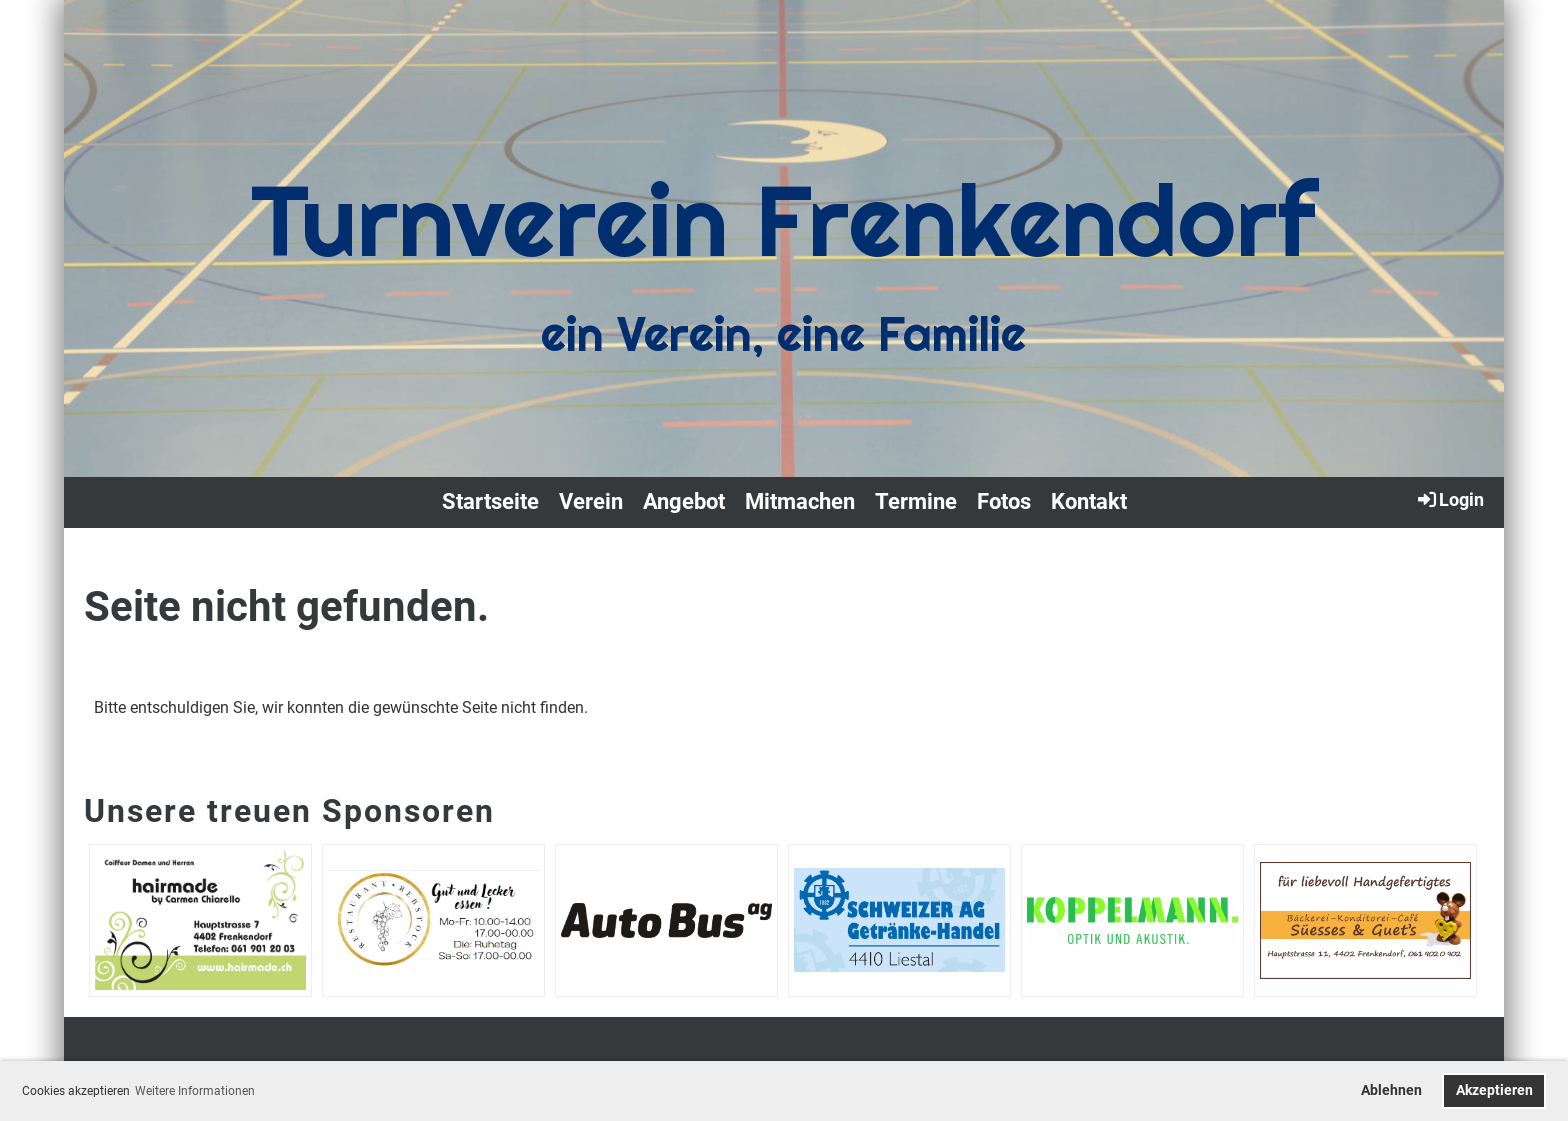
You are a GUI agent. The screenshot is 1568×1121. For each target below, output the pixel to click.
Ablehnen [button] (1391, 1090)
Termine (916, 501)
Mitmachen (800, 501)
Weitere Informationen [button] (195, 1091)
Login (1449, 499)
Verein (591, 501)
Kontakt (1089, 501)
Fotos (1004, 501)
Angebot (684, 501)
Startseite (490, 501)
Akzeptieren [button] (1494, 1090)
